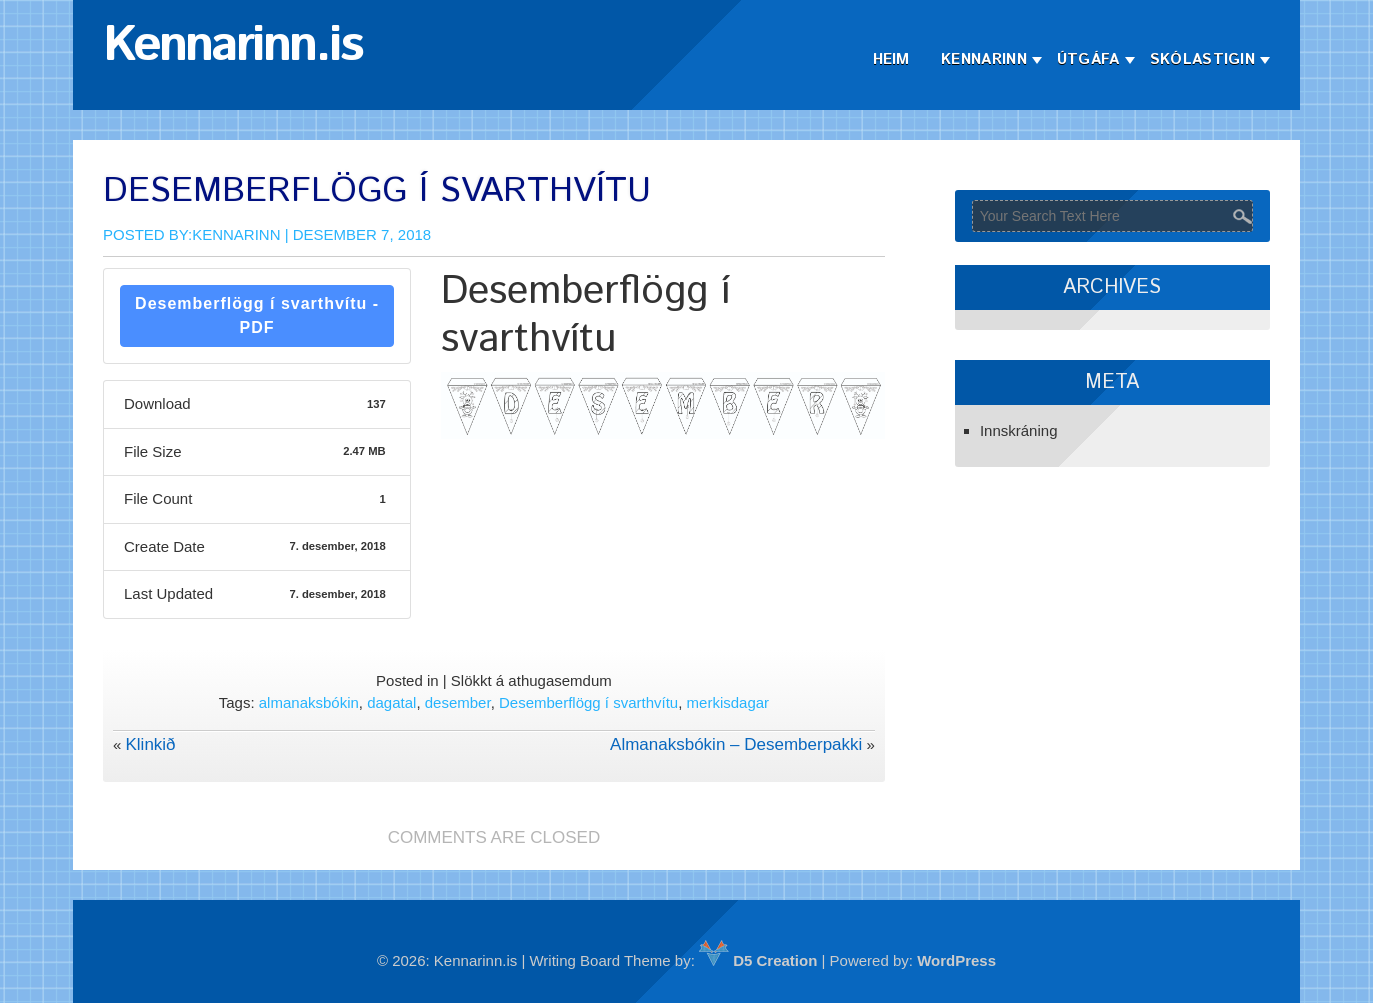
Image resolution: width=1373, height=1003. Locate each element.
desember (458, 702)
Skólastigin (1202, 59)
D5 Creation (758, 960)
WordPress (956, 960)
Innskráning (1019, 430)
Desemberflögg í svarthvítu (588, 702)
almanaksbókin (309, 702)
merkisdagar (728, 702)
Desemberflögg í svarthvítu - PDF (257, 315)
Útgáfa (1088, 59)
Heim (891, 59)
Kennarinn (984, 59)
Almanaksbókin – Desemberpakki (736, 744)
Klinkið (150, 744)
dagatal (391, 702)
